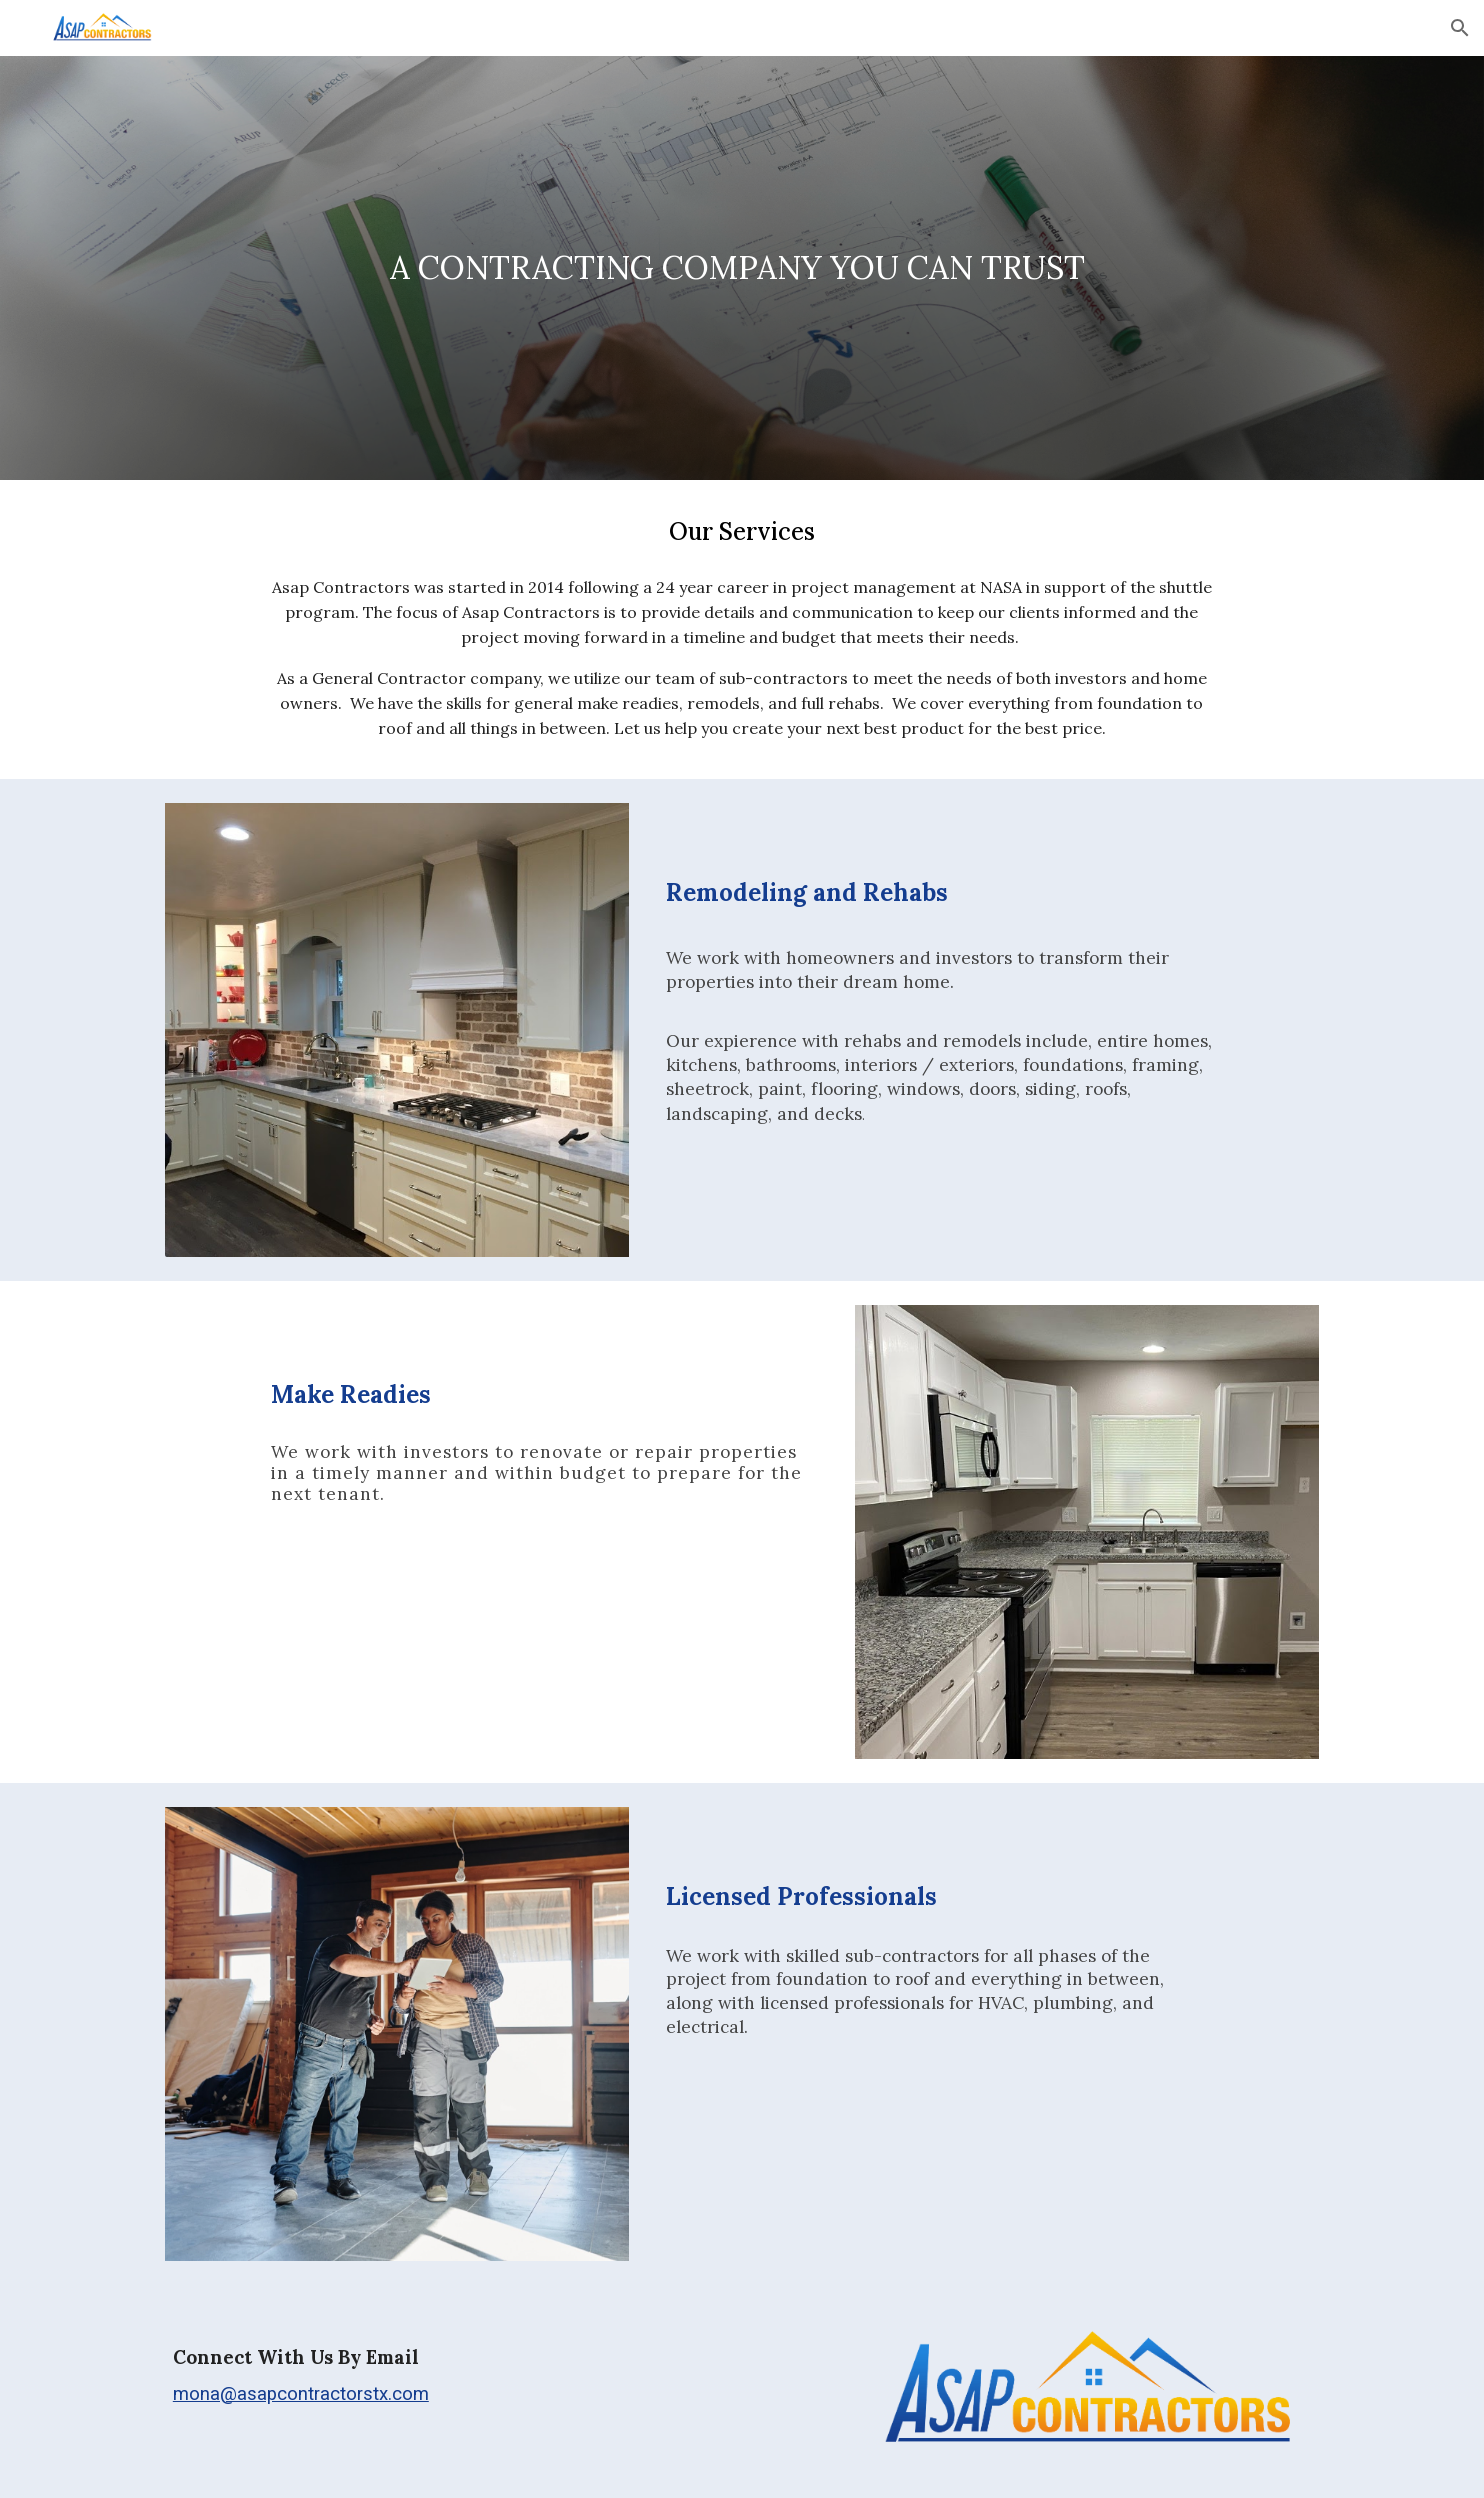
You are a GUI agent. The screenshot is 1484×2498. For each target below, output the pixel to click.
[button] (1460, 28)
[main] (741, 268)
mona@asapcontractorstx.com (301, 2394)
